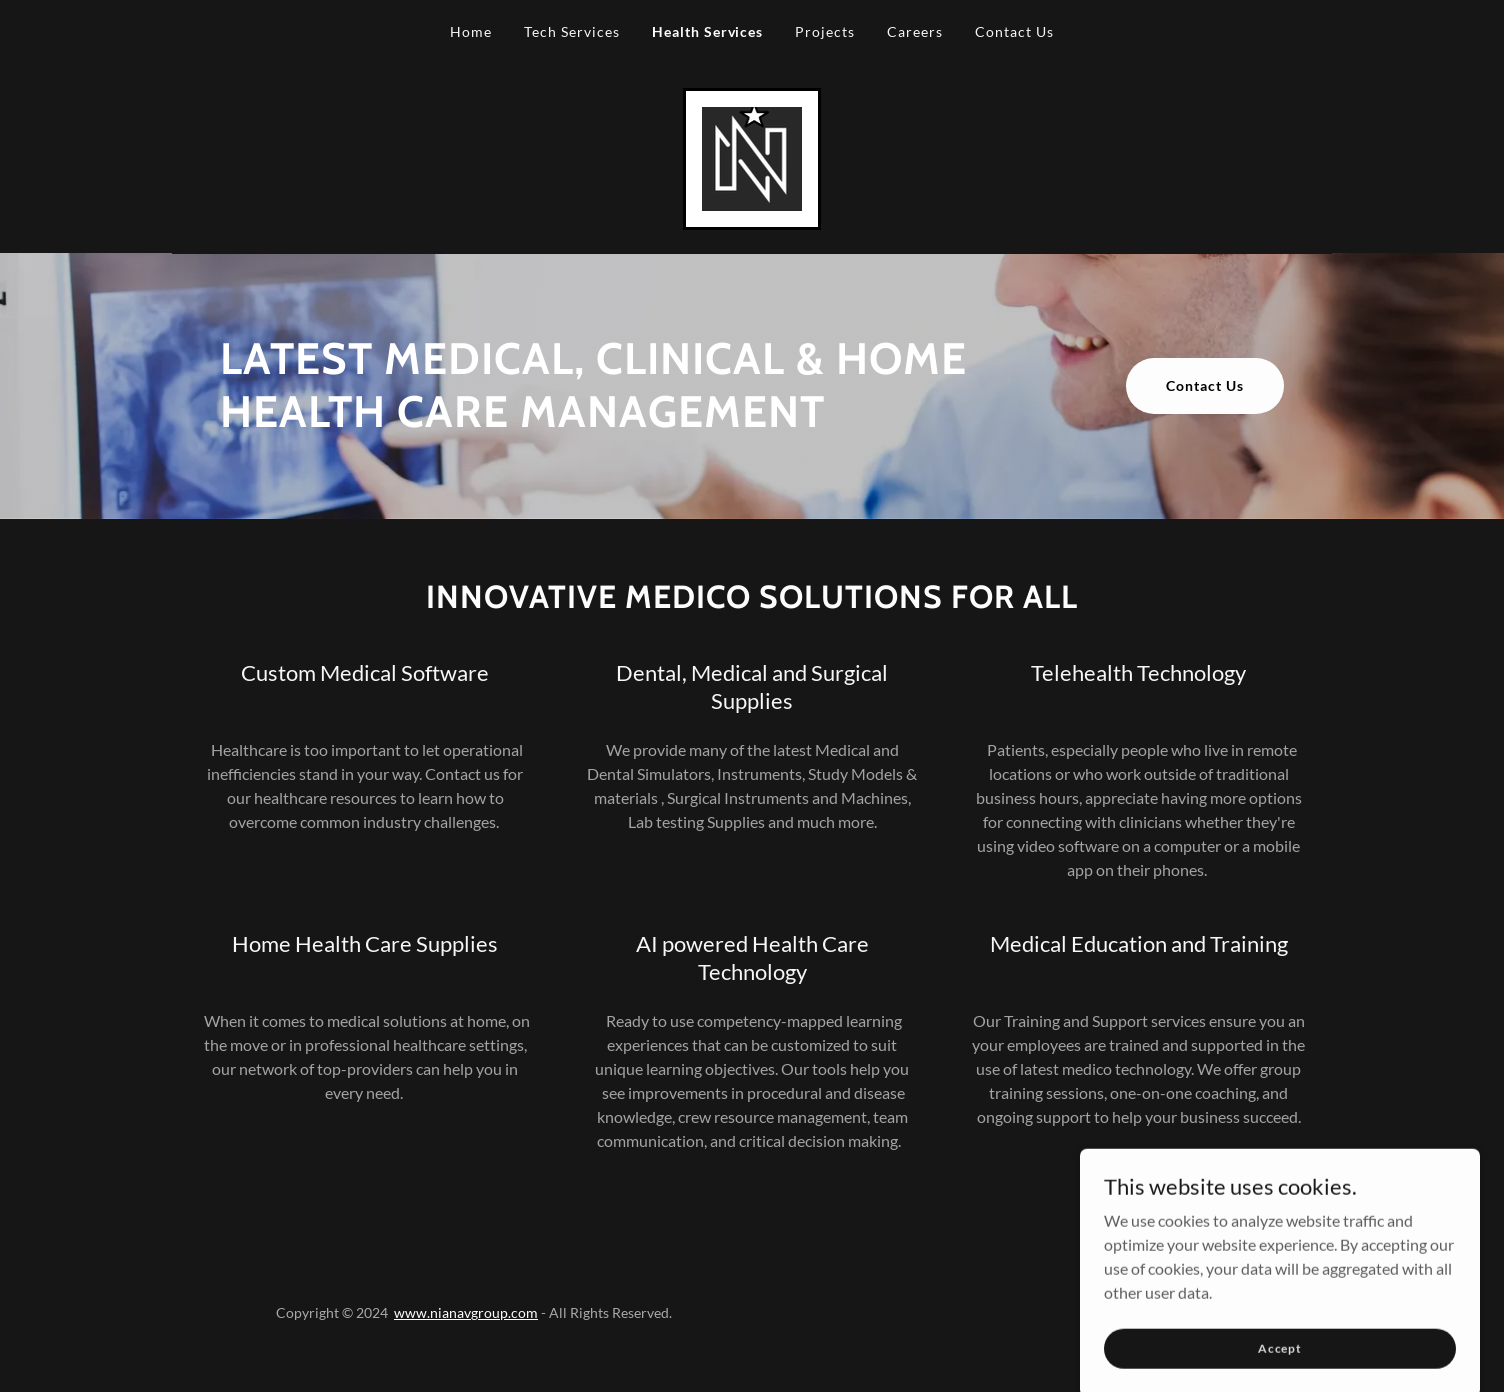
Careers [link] (915, 31)
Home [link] (471, 31)
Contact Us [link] (1014, 31)
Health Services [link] (708, 31)
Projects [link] (825, 31)
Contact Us (1205, 385)
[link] (752, 156)
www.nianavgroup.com (466, 1312)
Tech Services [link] (572, 31)
